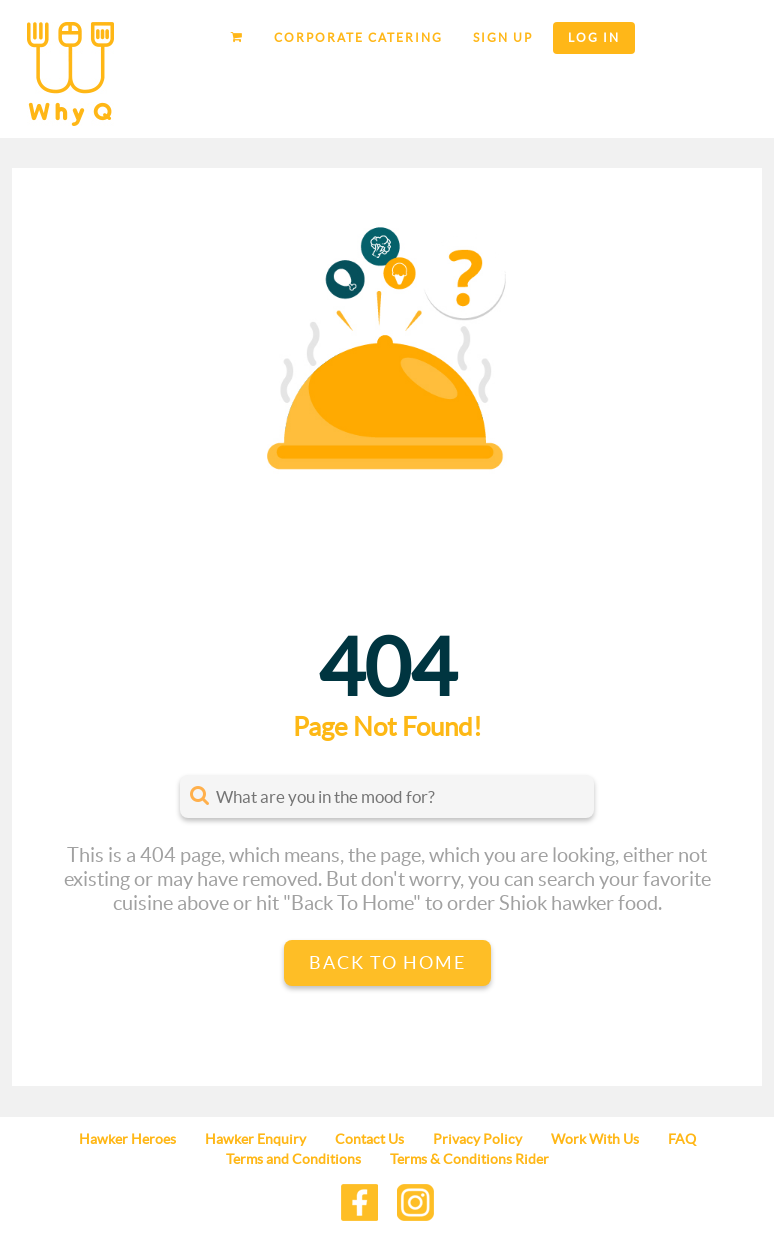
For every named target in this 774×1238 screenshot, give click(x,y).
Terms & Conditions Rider (469, 1159)
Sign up (503, 37)
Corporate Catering (358, 37)
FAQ (682, 1139)
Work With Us (595, 1139)
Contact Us (369, 1139)
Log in (594, 37)
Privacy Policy (477, 1139)
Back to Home (387, 962)
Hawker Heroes (127, 1139)
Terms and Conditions (293, 1159)
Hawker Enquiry (255, 1139)
